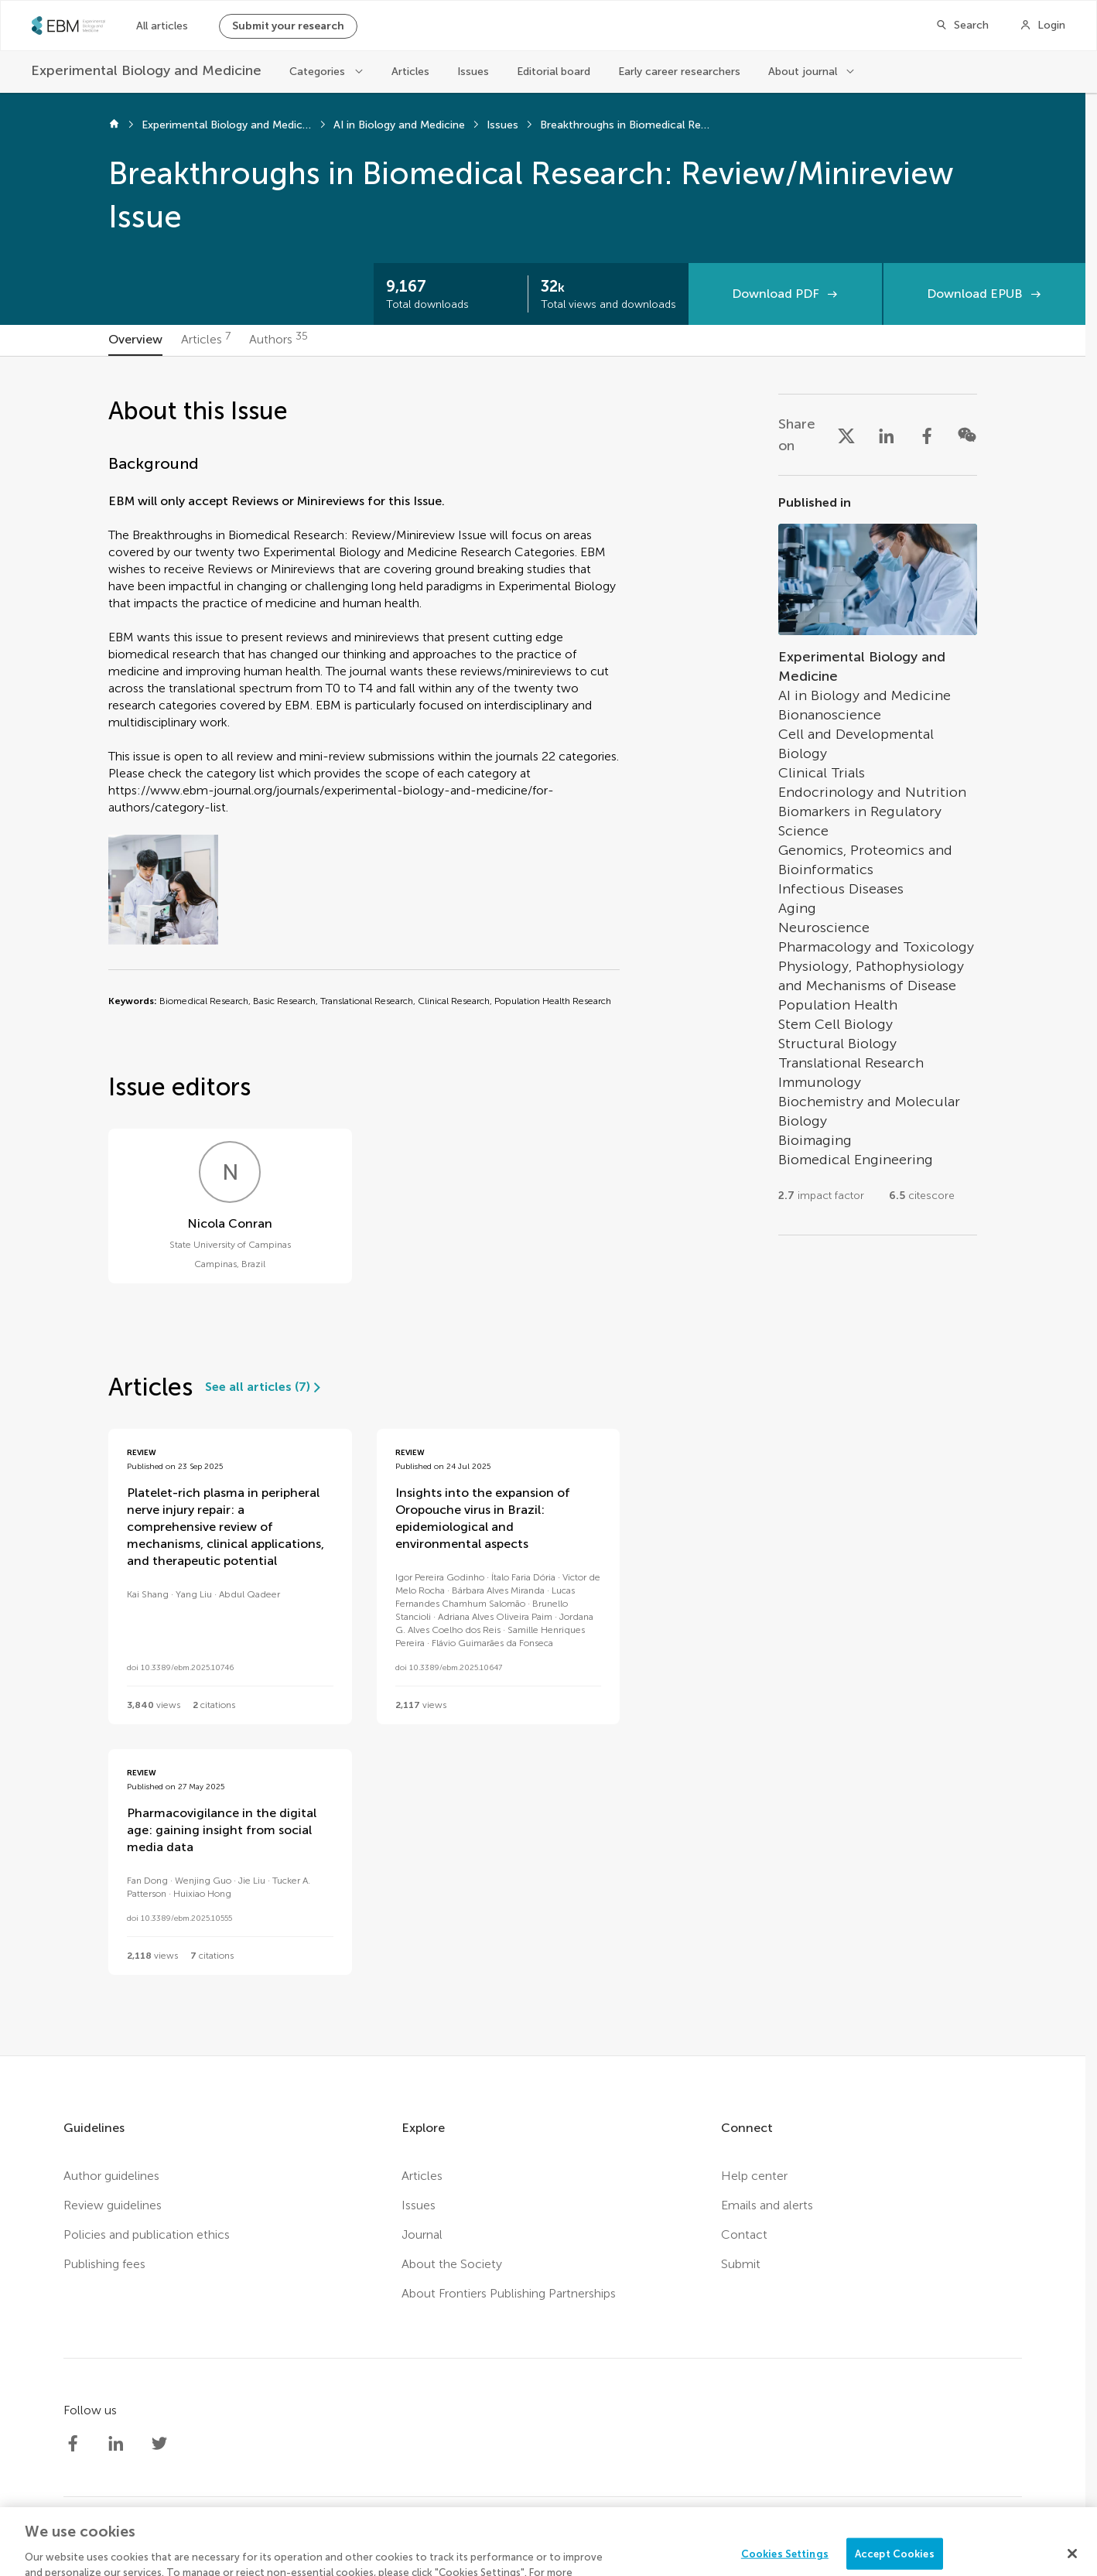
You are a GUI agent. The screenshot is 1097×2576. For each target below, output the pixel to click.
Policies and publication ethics (146, 2234)
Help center (754, 2175)
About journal (802, 71)
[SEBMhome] (68, 25)
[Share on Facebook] (926, 434)
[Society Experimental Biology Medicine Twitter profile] (159, 2443)
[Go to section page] (877, 855)
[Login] (1042, 25)
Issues (473, 71)
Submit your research (288, 25)
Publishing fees (104, 2264)
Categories (317, 71)
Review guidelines (112, 2205)
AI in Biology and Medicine (399, 125)
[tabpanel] (542, 1206)
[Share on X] (846, 434)
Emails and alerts (767, 2205)
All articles (162, 25)
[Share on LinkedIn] (886, 434)
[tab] (135, 340)
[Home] (114, 125)
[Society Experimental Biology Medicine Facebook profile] (72, 2443)
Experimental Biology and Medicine (227, 125)
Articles (410, 71)
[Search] (962, 25)
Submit (740, 2264)
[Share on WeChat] (967, 434)
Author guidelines (111, 2175)
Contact (744, 2234)
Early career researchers (679, 71)
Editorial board (553, 71)
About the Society (452, 2264)
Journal (422, 2234)
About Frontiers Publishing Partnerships (509, 2293)
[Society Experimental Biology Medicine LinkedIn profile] (116, 2443)
